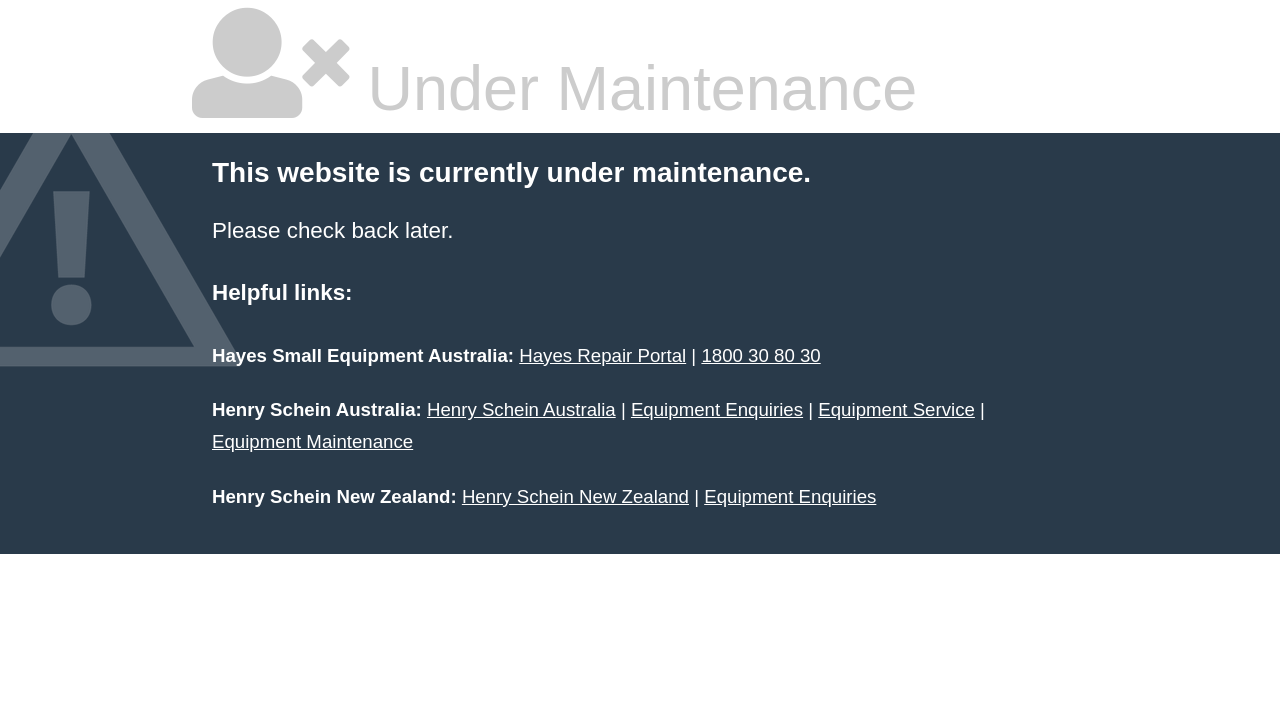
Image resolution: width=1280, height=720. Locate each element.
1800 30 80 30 (760, 355)
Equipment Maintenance (312, 441)
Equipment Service (896, 409)
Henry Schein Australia (521, 409)
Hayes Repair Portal (602, 355)
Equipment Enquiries (717, 409)
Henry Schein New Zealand (575, 496)
